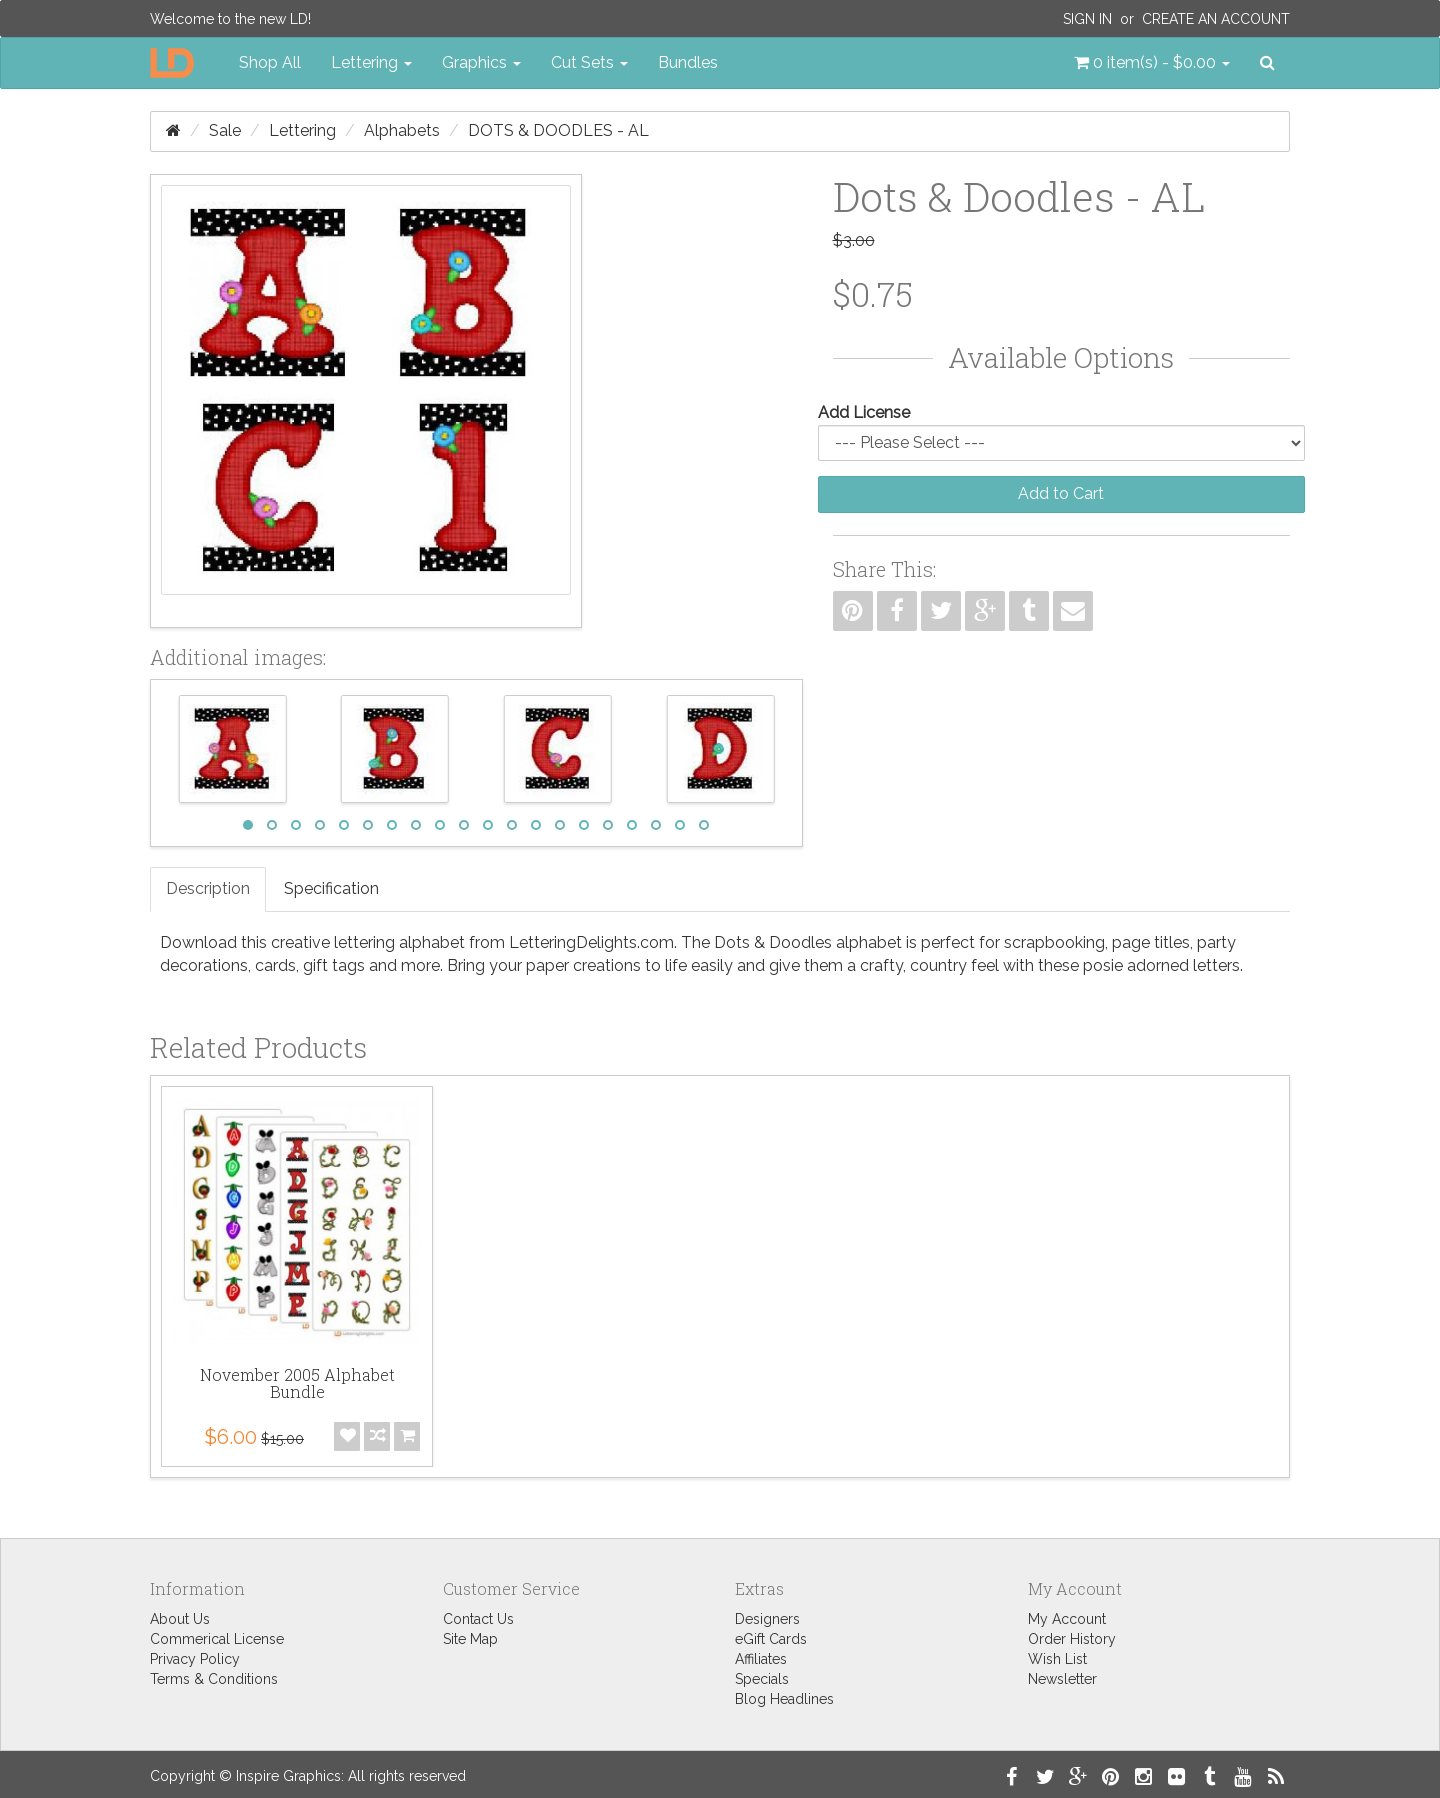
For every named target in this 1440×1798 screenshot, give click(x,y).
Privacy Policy (195, 1659)
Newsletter (1062, 1679)
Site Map (470, 1639)
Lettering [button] (371, 62)
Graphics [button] (481, 62)
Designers (767, 1619)
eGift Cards (771, 1639)
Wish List (1057, 1659)
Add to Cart (1061, 493)
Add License (864, 412)
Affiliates (761, 1659)
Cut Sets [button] (589, 62)
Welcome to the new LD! (230, 19)
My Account (1067, 1619)
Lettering (302, 130)
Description (208, 888)
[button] (1152, 63)
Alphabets (402, 130)
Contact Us (478, 1619)
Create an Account (1216, 19)
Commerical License (217, 1639)
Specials (762, 1679)
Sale (225, 130)
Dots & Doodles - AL (558, 130)
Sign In (1087, 19)
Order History (1072, 1639)
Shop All (270, 62)
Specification (331, 888)
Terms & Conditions (214, 1679)
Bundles (688, 62)
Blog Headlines (784, 1699)
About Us (180, 1619)
